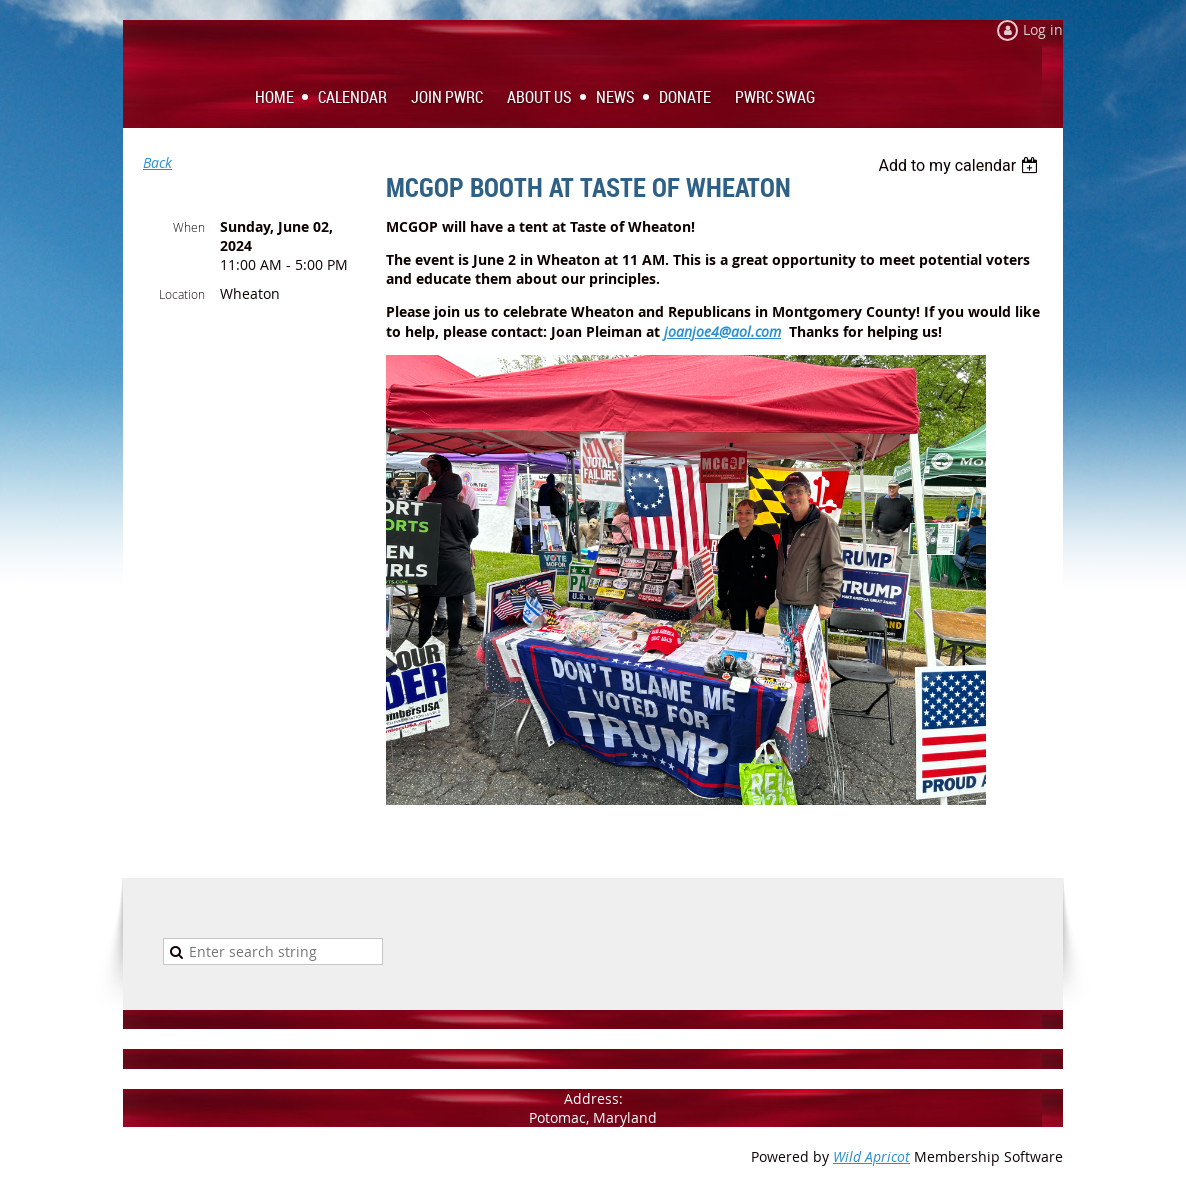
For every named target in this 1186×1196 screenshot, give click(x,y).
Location (182, 294)
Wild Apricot (871, 1156)
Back (157, 162)
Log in (1043, 29)
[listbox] (960, 165)
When (189, 227)
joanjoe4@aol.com (722, 331)
